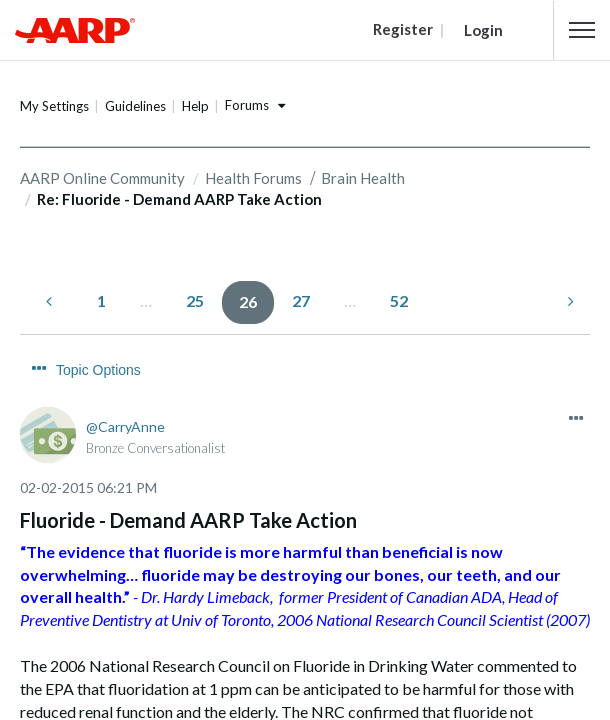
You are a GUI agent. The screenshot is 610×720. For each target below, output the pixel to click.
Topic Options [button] (98, 370)
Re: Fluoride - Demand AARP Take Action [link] (179, 199)
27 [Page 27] (301, 300)
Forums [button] (247, 105)
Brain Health (363, 178)
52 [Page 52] (399, 300)
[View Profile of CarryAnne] (125, 426)
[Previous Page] (51, 301)
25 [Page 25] (195, 300)
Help (195, 106)
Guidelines (135, 106)
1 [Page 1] (101, 300)
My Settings (54, 106)
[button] (582, 30)
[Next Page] (569, 301)
